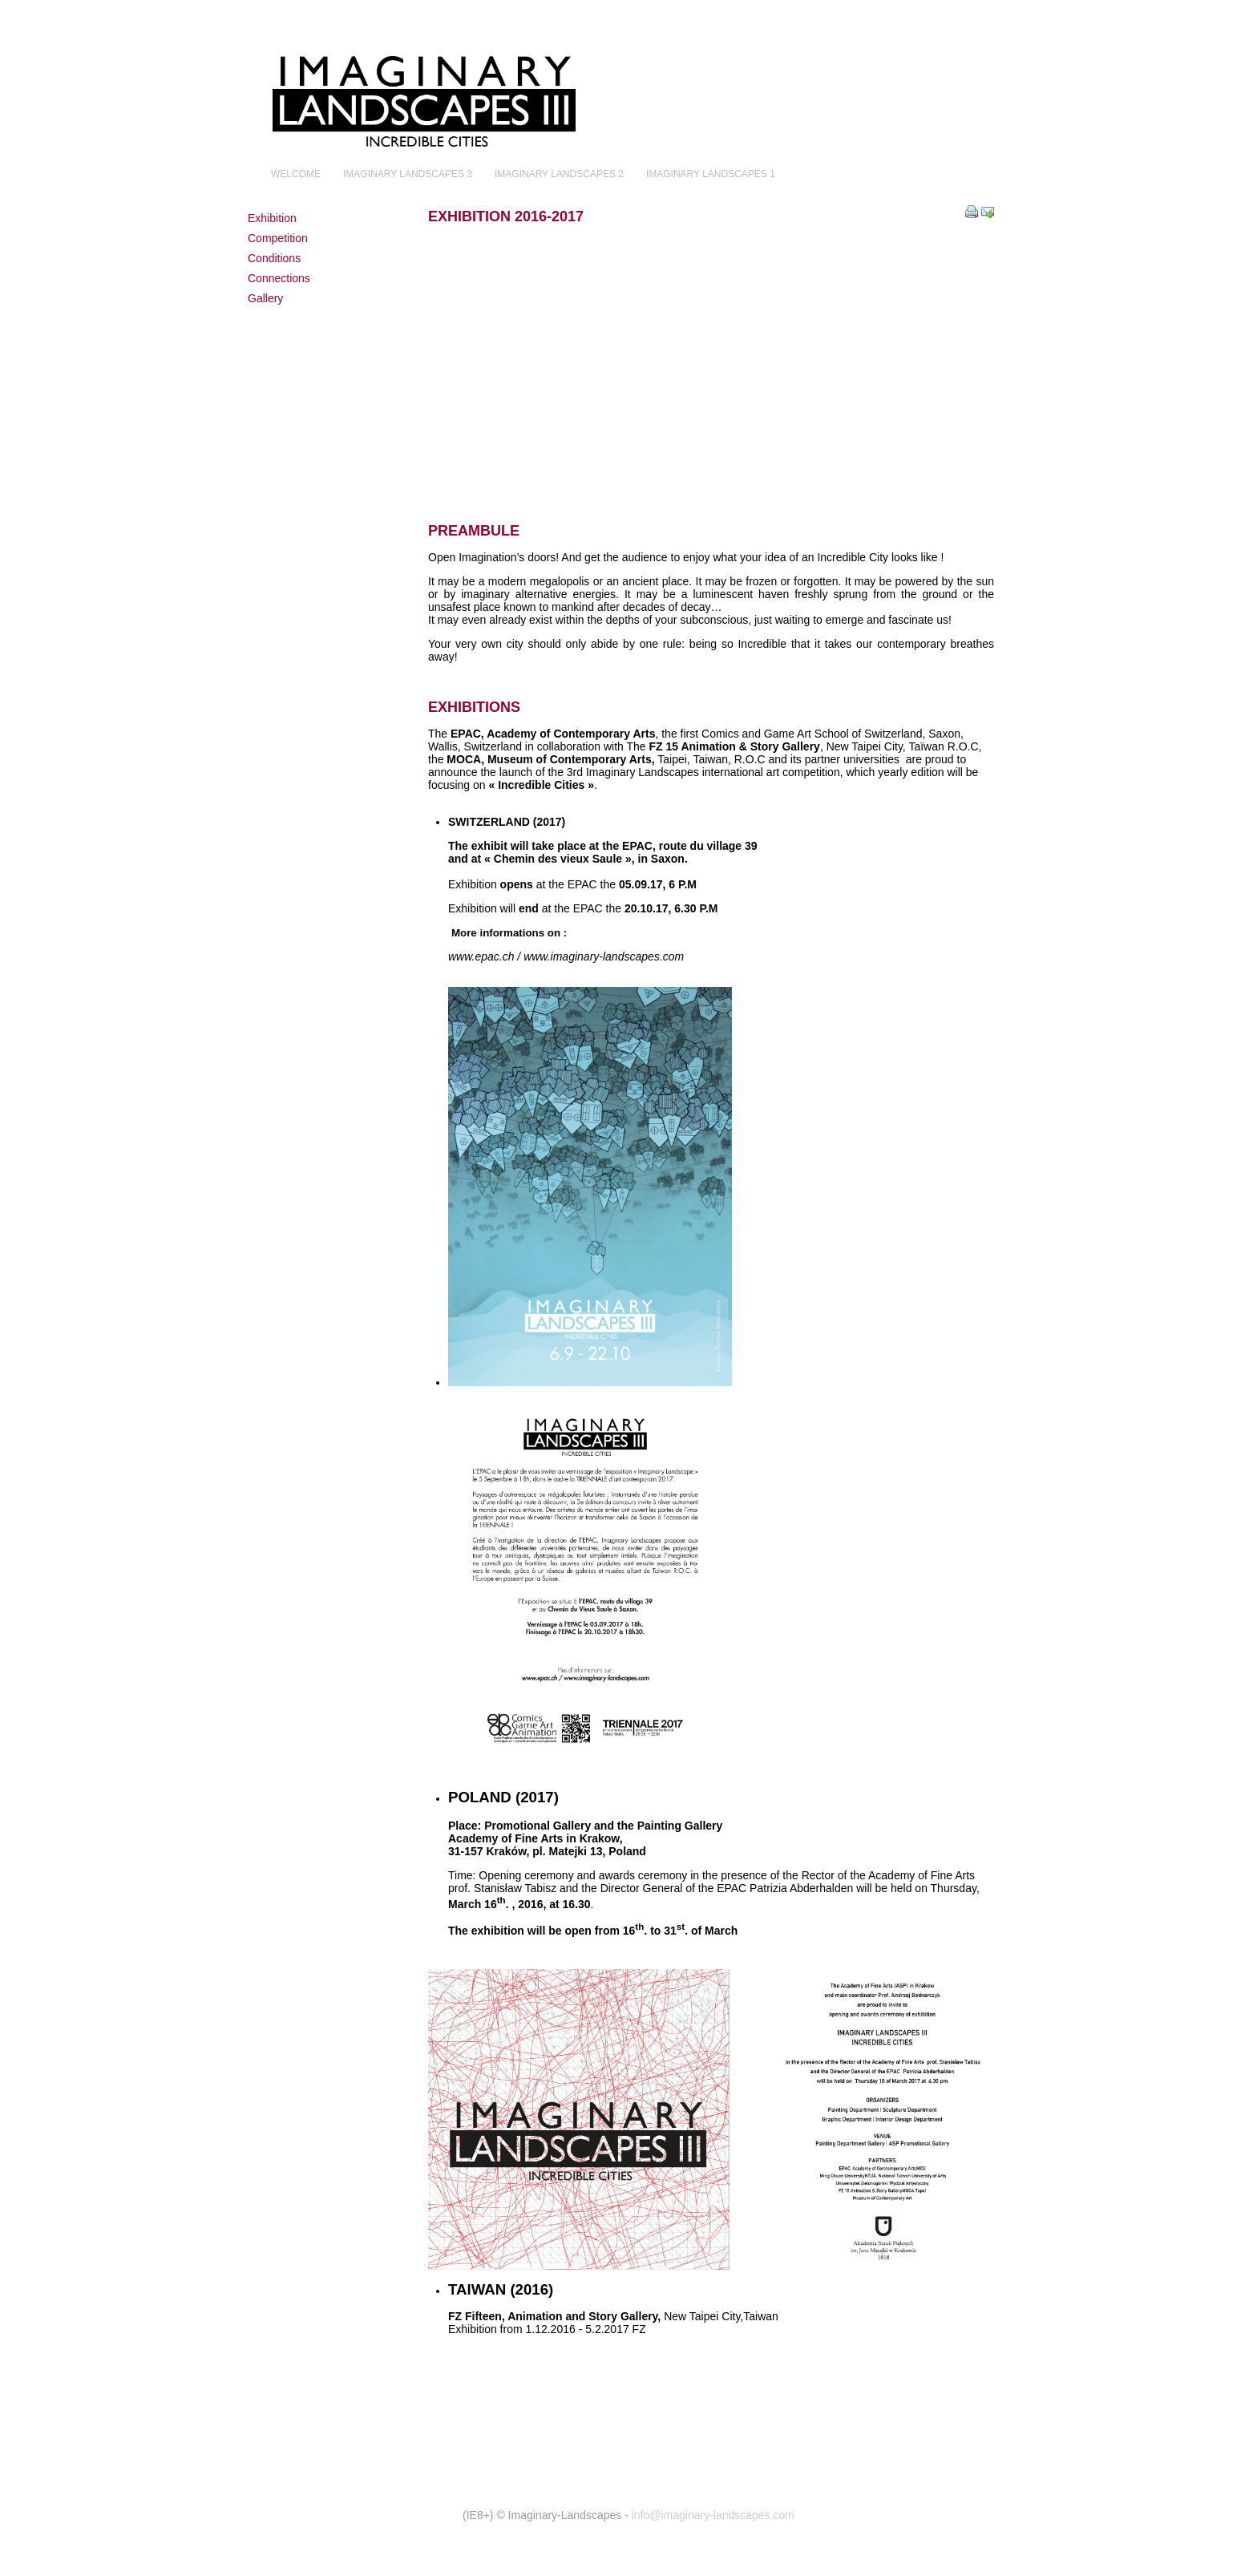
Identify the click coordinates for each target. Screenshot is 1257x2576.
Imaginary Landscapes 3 (407, 174)
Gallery (265, 298)
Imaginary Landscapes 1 (710, 174)
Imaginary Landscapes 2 (559, 174)
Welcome (296, 174)
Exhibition (272, 218)
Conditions (274, 258)
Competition (278, 238)
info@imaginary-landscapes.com (713, 2515)
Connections (279, 278)
